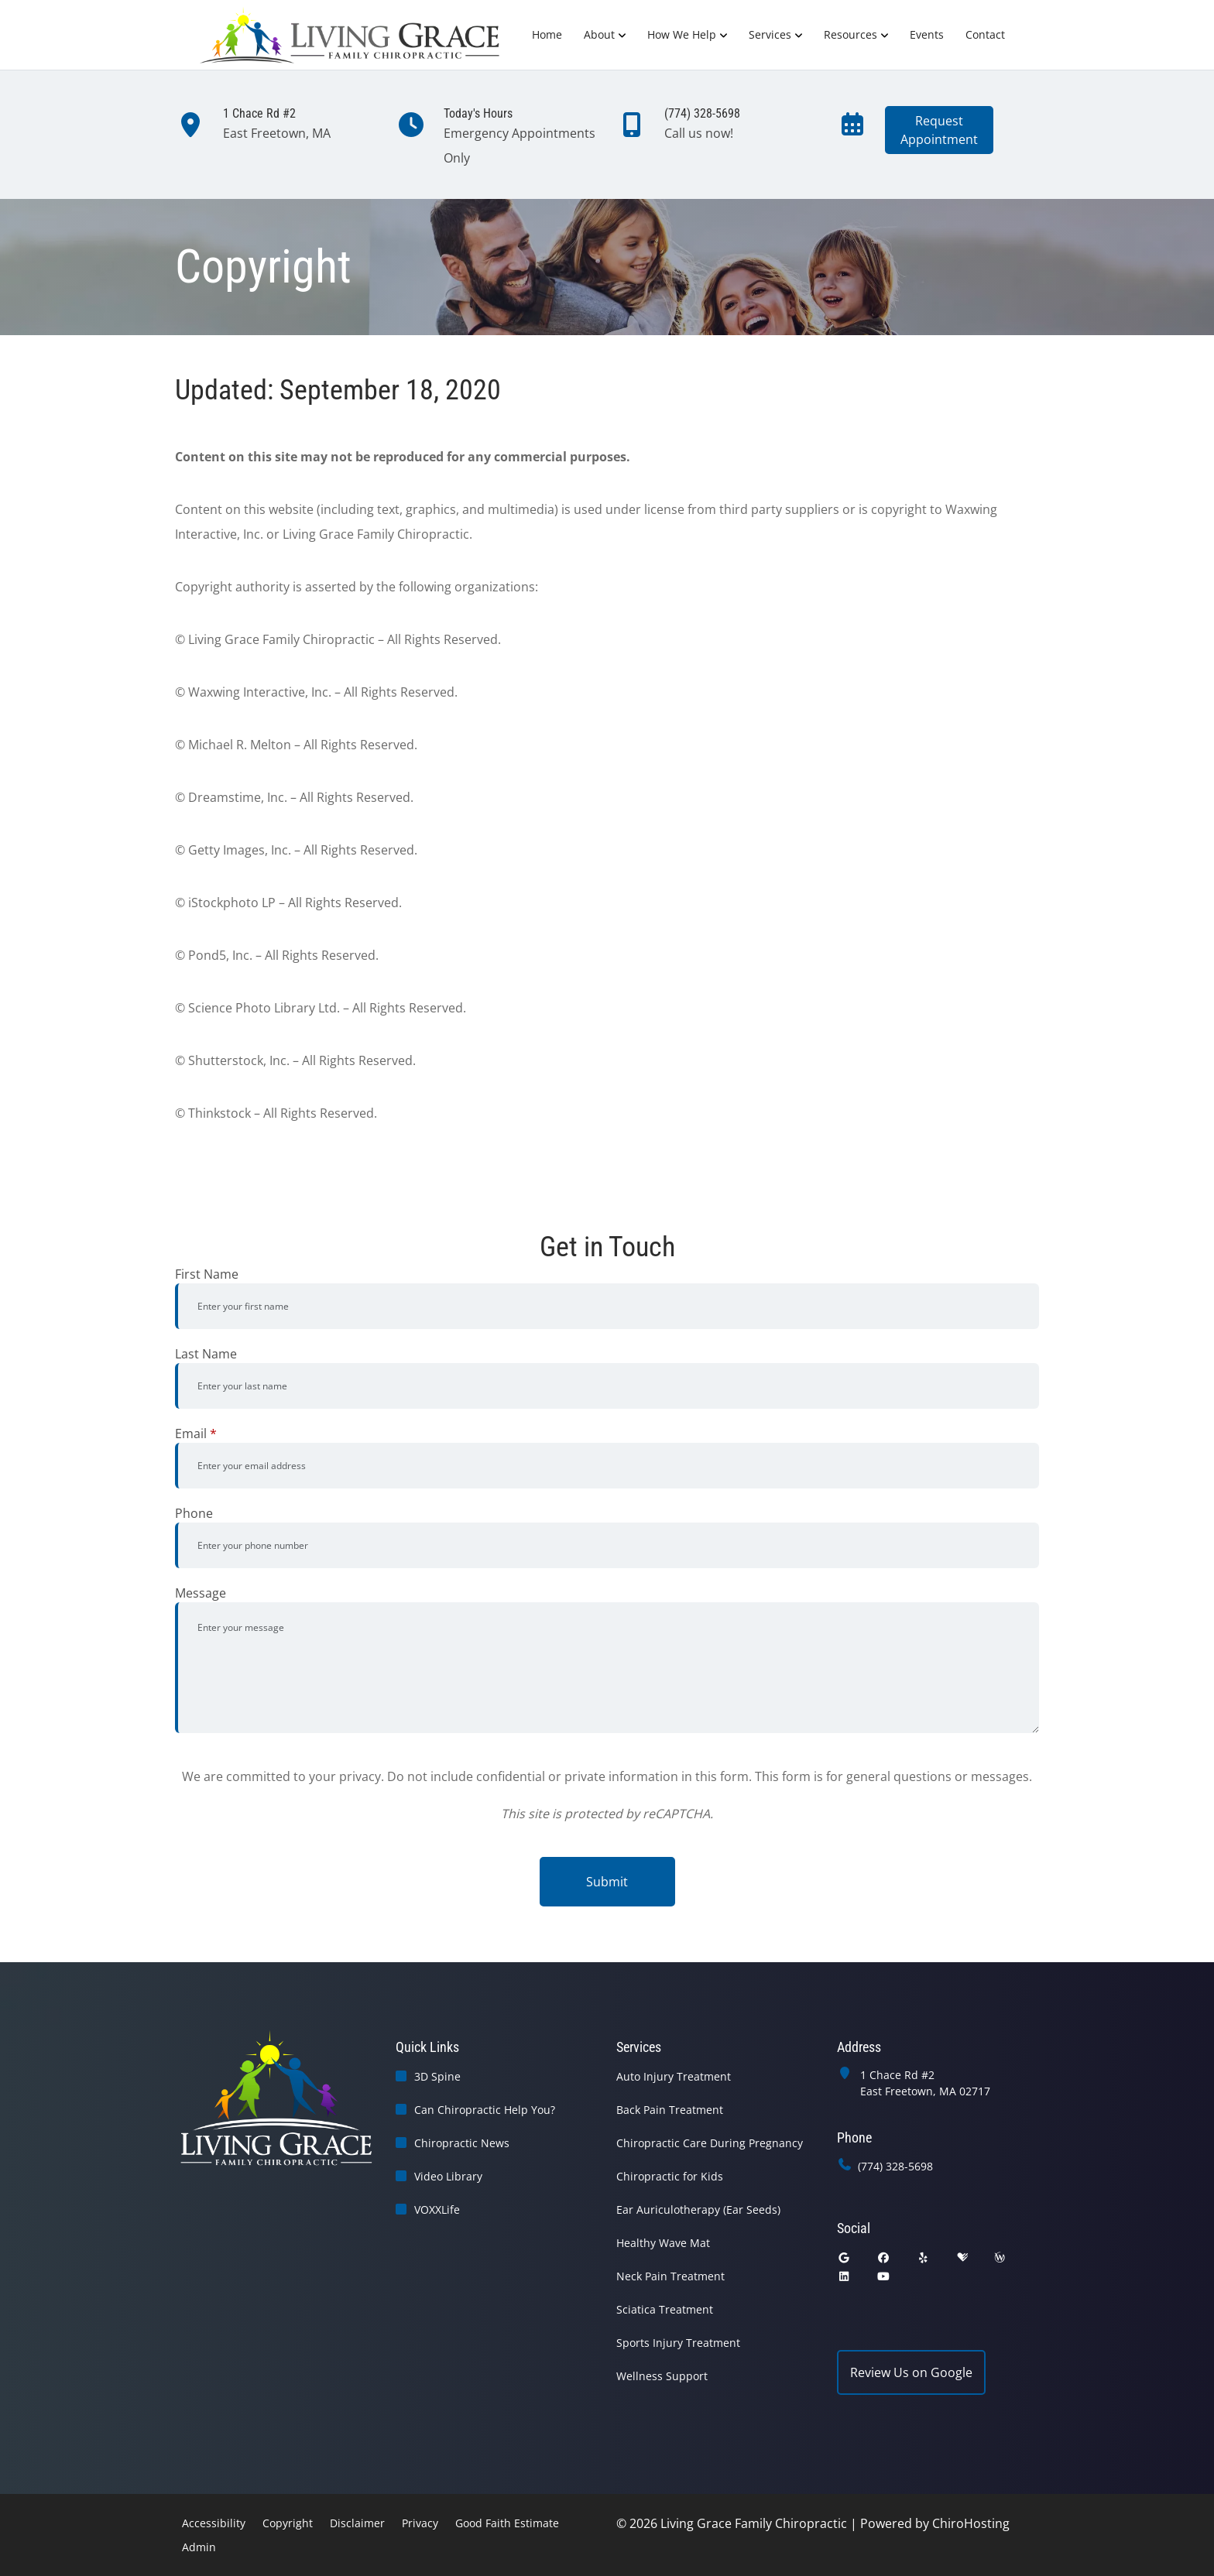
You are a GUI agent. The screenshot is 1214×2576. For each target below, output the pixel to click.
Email (196, 1433)
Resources (850, 34)
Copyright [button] (287, 2523)
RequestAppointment (939, 130)
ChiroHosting (971, 2523)
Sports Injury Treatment (678, 2342)
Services (770, 34)
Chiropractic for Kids (669, 2176)
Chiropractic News (461, 2143)
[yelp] (924, 2257)
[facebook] (884, 2257)
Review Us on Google (911, 2372)
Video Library (448, 2176)
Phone (194, 1513)
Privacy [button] (420, 2523)
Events (927, 34)
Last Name (206, 1353)
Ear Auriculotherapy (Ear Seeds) (698, 2209)
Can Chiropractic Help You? (484, 2109)
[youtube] (884, 2276)
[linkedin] (844, 2276)
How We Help (681, 34)
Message (200, 1592)
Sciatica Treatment (664, 2309)
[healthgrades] (962, 2257)
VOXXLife (437, 2209)
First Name (206, 1274)
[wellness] (999, 2257)
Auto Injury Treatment (673, 2076)
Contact (985, 34)
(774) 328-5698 (895, 2166)
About (599, 34)
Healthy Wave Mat (663, 2242)
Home (547, 34)
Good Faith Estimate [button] (507, 2523)
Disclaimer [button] (357, 2523)
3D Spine (437, 2076)
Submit (607, 1881)
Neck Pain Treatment (670, 2276)
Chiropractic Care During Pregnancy (709, 2143)
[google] (844, 2257)
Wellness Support (662, 2376)
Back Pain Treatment (669, 2109)
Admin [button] (199, 2547)
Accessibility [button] (213, 2523)
